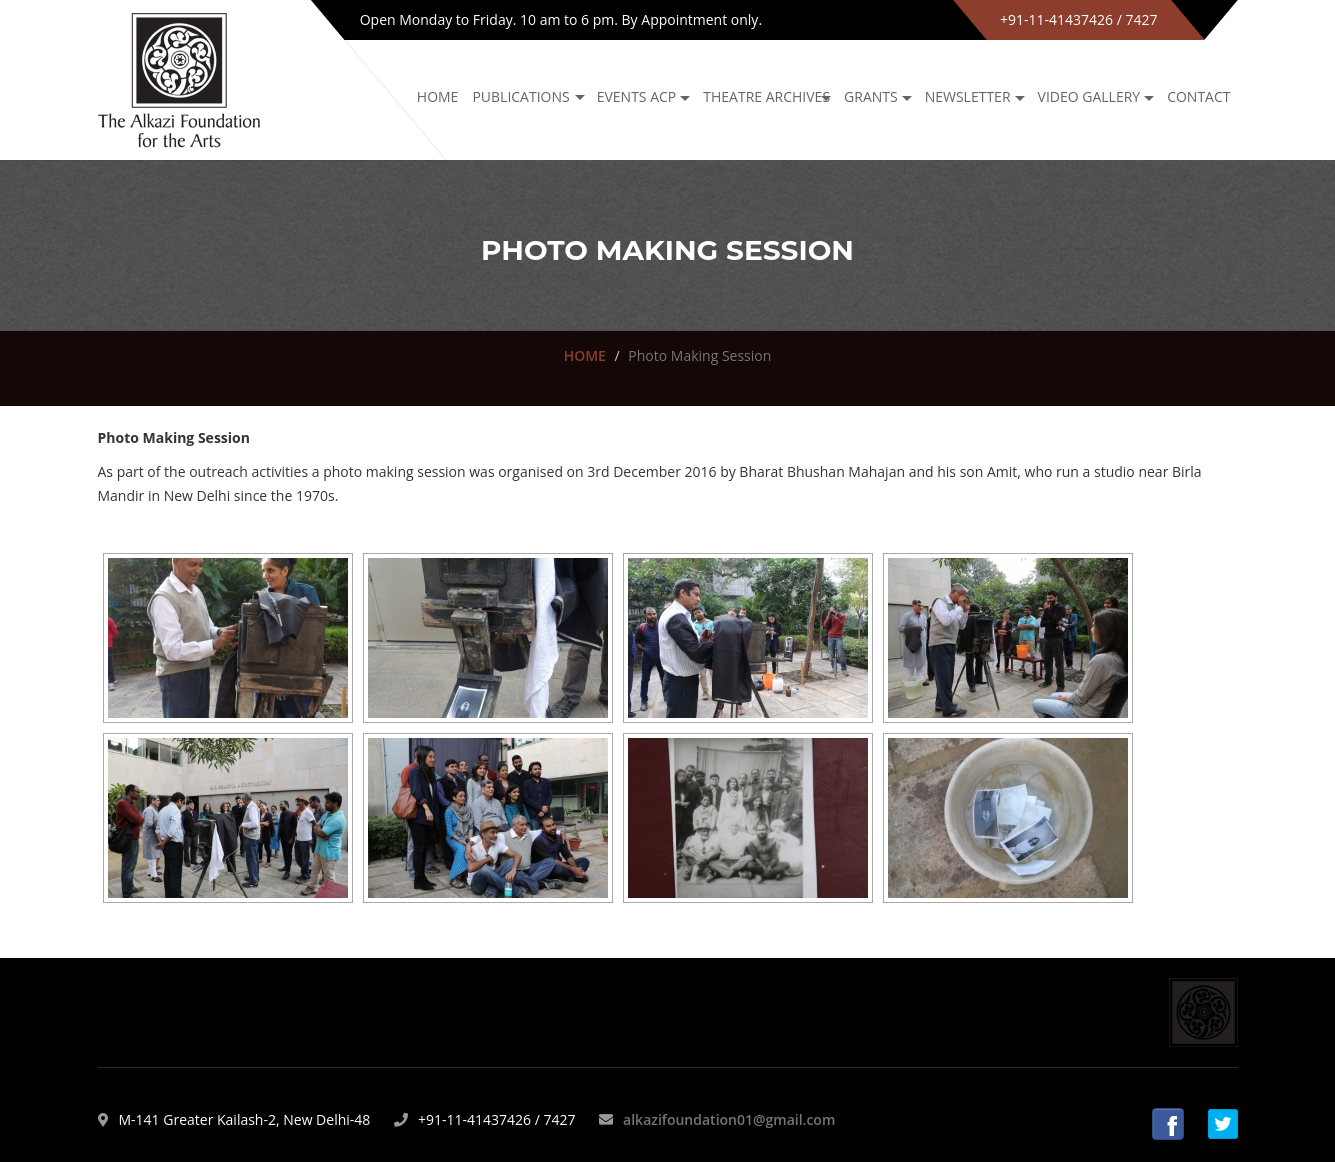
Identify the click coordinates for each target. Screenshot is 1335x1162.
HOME (585, 355)
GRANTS (871, 96)
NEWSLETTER (968, 96)
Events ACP (637, 96)
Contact (1198, 96)
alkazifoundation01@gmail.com (729, 1119)
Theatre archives (766, 96)
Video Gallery (1089, 96)
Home (438, 96)
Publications (520, 96)
